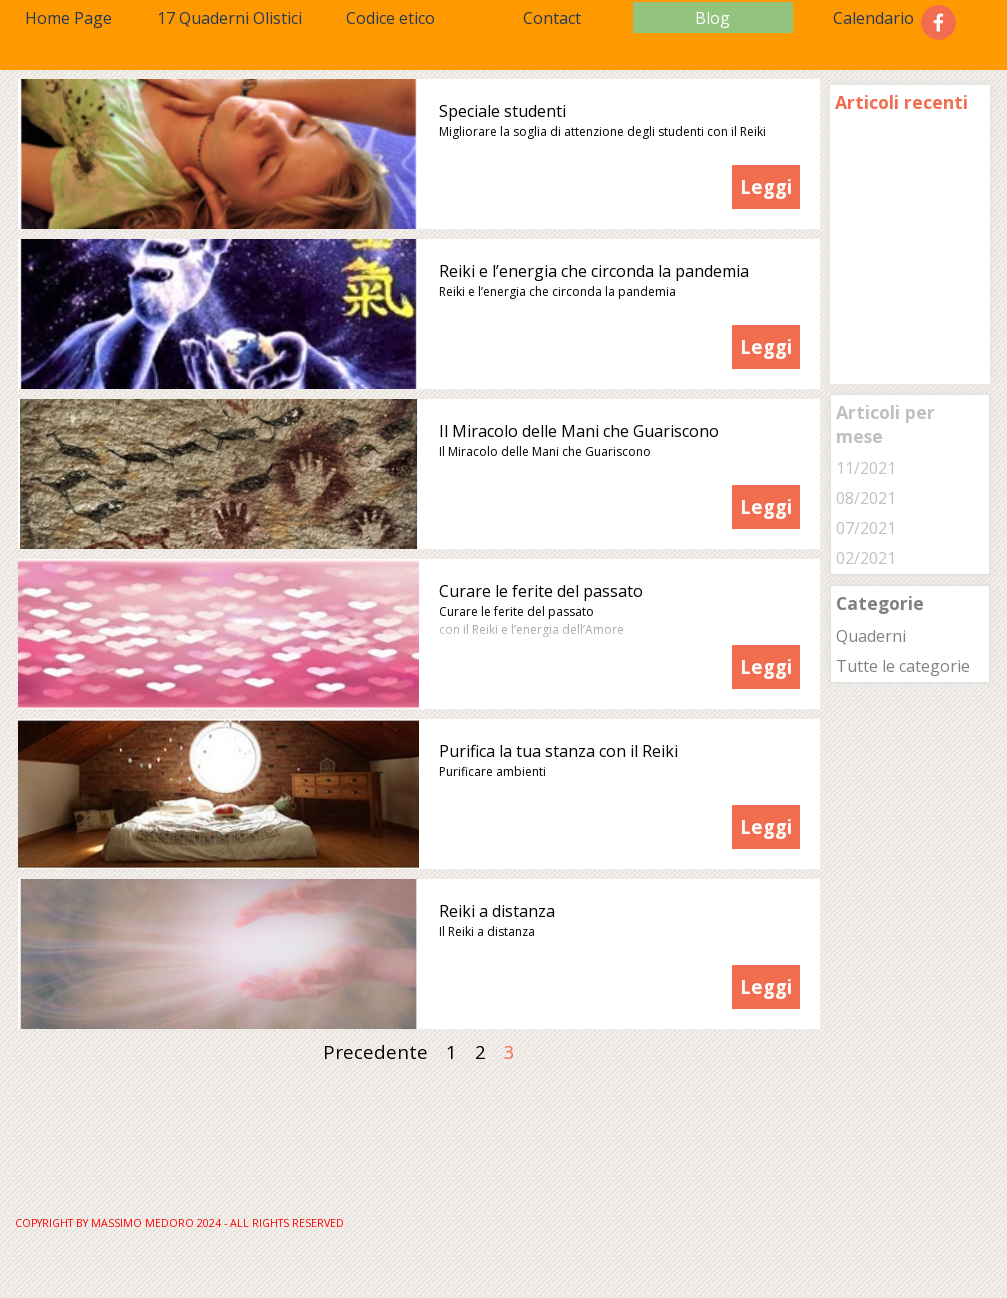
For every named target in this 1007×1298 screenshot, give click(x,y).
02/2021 (866, 558)
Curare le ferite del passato (541, 591)
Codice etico (390, 18)
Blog (712, 18)
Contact (552, 18)
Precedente (375, 1051)
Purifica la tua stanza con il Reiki (558, 751)
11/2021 (866, 468)
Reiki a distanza (497, 911)
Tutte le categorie (903, 666)
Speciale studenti (502, 111)
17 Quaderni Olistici (229, 18)
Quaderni (871, 636)
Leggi (766, 186)
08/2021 (866, 498)
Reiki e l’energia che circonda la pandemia (594, 271)
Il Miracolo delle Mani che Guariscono (579, 431)
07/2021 (866, 528)
